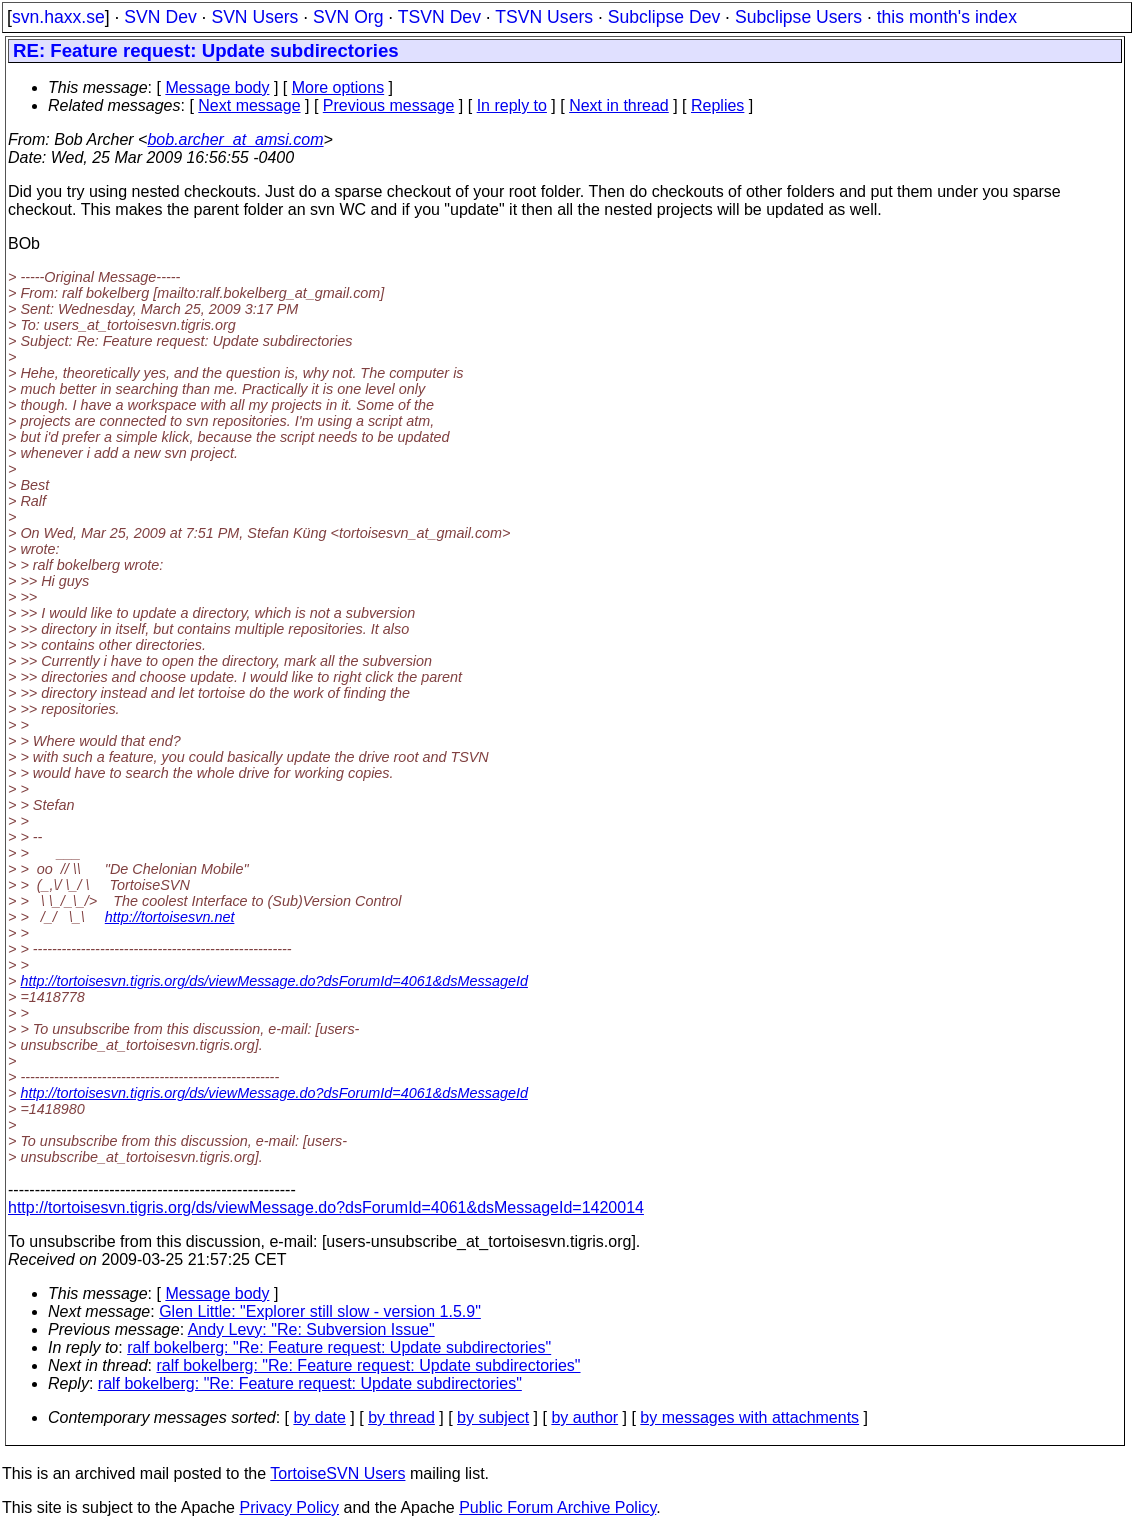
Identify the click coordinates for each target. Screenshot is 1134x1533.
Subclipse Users (798, 17)
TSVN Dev (439, 17)
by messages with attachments (749, 1417)
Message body (217, 87)
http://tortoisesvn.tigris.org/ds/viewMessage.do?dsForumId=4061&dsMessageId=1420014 (326, 1207)
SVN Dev (160, 17)
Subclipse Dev (664, 17)
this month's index (947, 17)
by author (584, 1417)
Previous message (389, 105)
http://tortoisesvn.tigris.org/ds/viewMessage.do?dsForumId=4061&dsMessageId (274, 981)
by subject (493, 1417)
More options (338, 87)
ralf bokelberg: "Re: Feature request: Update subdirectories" (339, 1347)
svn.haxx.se (58, 17)
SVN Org (348, 17)
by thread (401, 1417)
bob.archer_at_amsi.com (235, 139)
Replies (717, 105)
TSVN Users (544, 17)
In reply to (512, 105)
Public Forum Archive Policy (557, 1507)
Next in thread (619, 105)
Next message (249, 105)
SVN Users (254, 17)
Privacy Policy (289, 1507)
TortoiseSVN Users (337, 1473)
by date (319, 1417)
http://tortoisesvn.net (170, 917)
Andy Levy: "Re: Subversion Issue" (311, 1329)
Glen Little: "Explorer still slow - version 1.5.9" (320, 1311)
